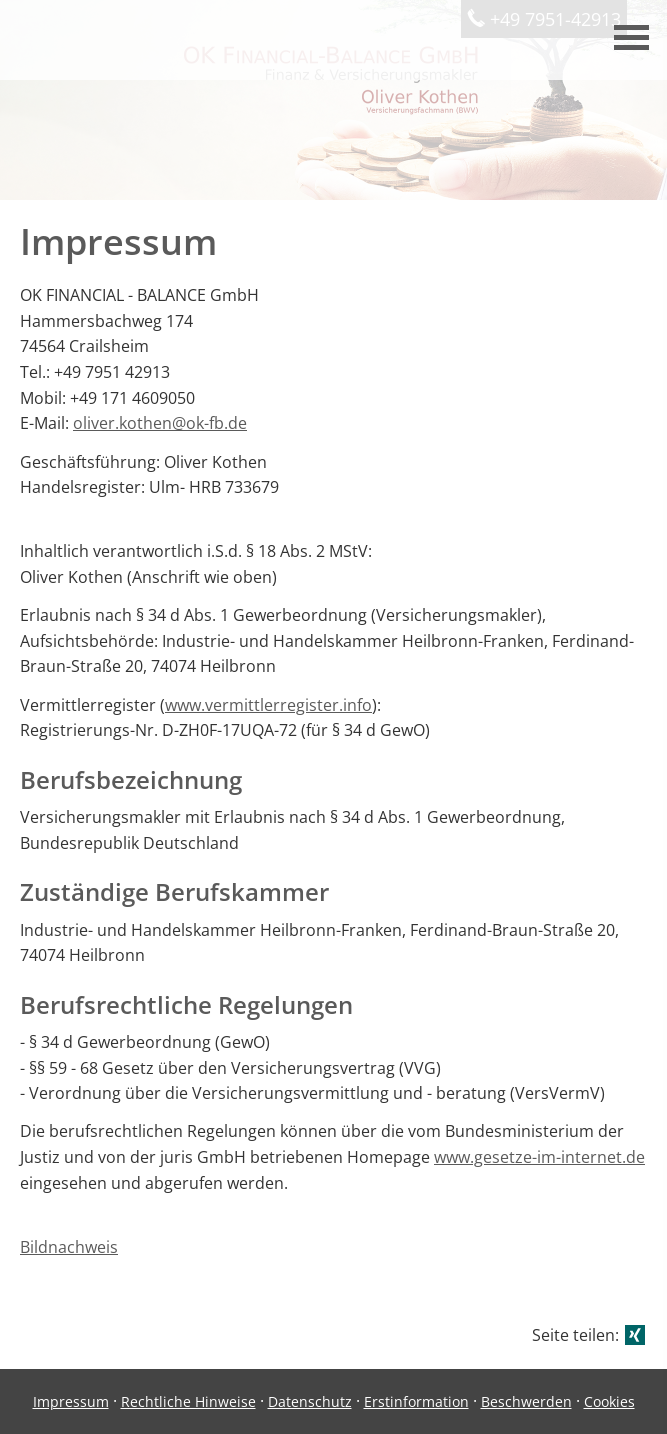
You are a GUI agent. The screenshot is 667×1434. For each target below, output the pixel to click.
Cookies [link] (609, 1401)
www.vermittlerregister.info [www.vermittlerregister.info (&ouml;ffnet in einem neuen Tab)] (268, 705)
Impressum (71, 1401)
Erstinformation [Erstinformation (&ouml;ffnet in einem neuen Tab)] (416, 1401)
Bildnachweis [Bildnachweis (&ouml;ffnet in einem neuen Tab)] (69, 1247)
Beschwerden (526, 1401)
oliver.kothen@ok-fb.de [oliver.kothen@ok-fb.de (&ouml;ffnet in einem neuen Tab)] (160, 423)
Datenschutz (310, 1401)
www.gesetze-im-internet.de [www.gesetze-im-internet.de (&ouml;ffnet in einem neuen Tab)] (539, 1157)
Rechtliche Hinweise (188, 1401)
